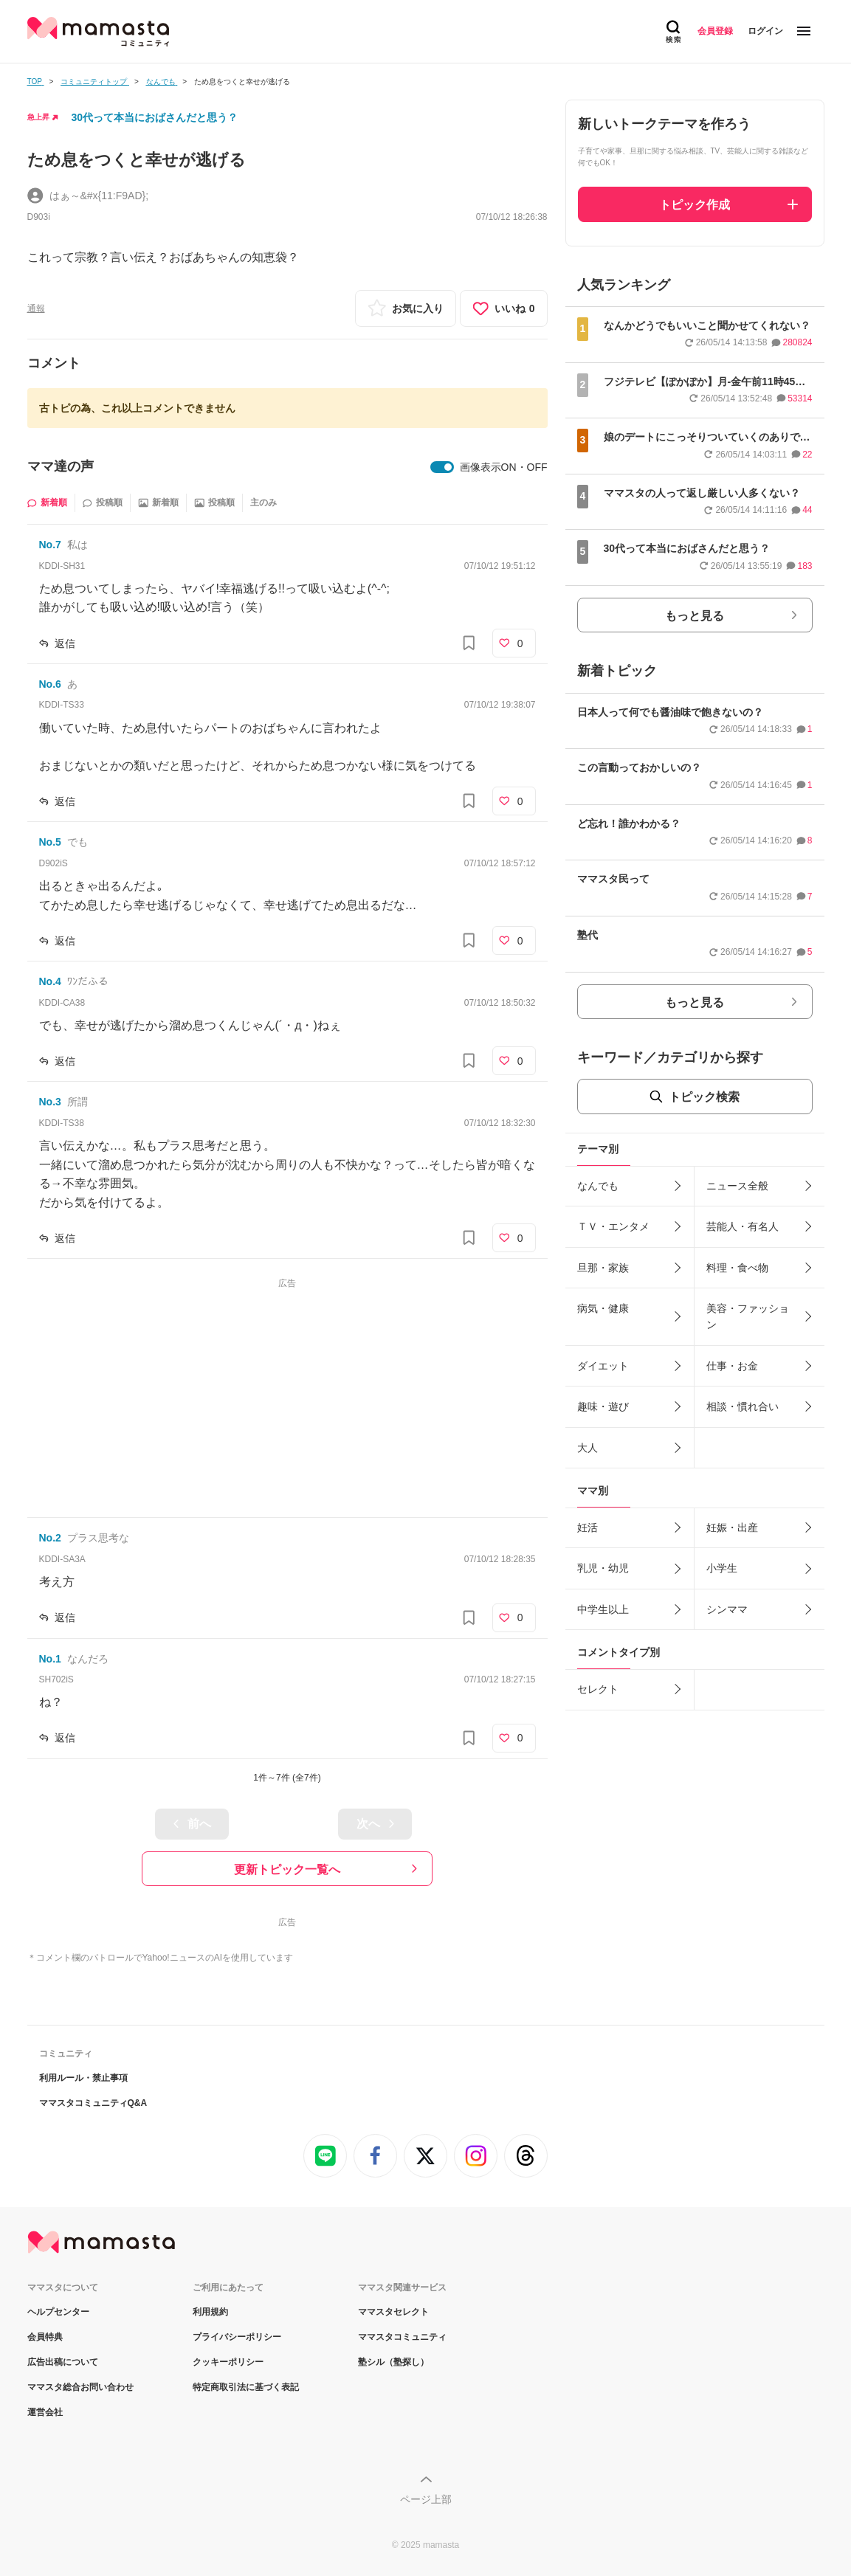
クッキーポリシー (228, 2362)
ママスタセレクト (393, 2311)
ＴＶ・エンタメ (613, 1226)
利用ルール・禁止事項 (83, 2077)
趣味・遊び (603, 1406)
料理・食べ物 (737, 1268)
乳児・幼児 (603, 1568)
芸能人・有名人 (742, 1226)
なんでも (598, 1186)
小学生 (721, 1568)
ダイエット (603, 1366)
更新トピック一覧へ (287, 1869)
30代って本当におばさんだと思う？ (155, 117)
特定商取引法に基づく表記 (246, 2387)
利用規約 (210, 2311)
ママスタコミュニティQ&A (93, 2103)
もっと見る (694, 616)
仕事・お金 (732, 1366)
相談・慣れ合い (742, 1406)
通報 (36, 308)
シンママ (727, 1609)
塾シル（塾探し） (393, 2362)
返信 (65, 643)
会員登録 (715, 31)
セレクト (598, 1689)
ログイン (765, 31)
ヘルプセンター (58, 2311)
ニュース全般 (737, 1186)
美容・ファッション (747, 1316)
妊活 (587, 1527)
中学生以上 (603, 1609)
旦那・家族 (603, 1268)
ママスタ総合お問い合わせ (80, 2387)
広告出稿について (62, 2362)
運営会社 (45, 2412)
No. (50, 544)
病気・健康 (603, 1308)
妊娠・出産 (732, 1527)
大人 (587, 1448)
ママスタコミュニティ (402, 2336)
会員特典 (45, 2336)
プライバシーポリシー (237, 2336)
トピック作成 (694, 204)
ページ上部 (426, 2499)
